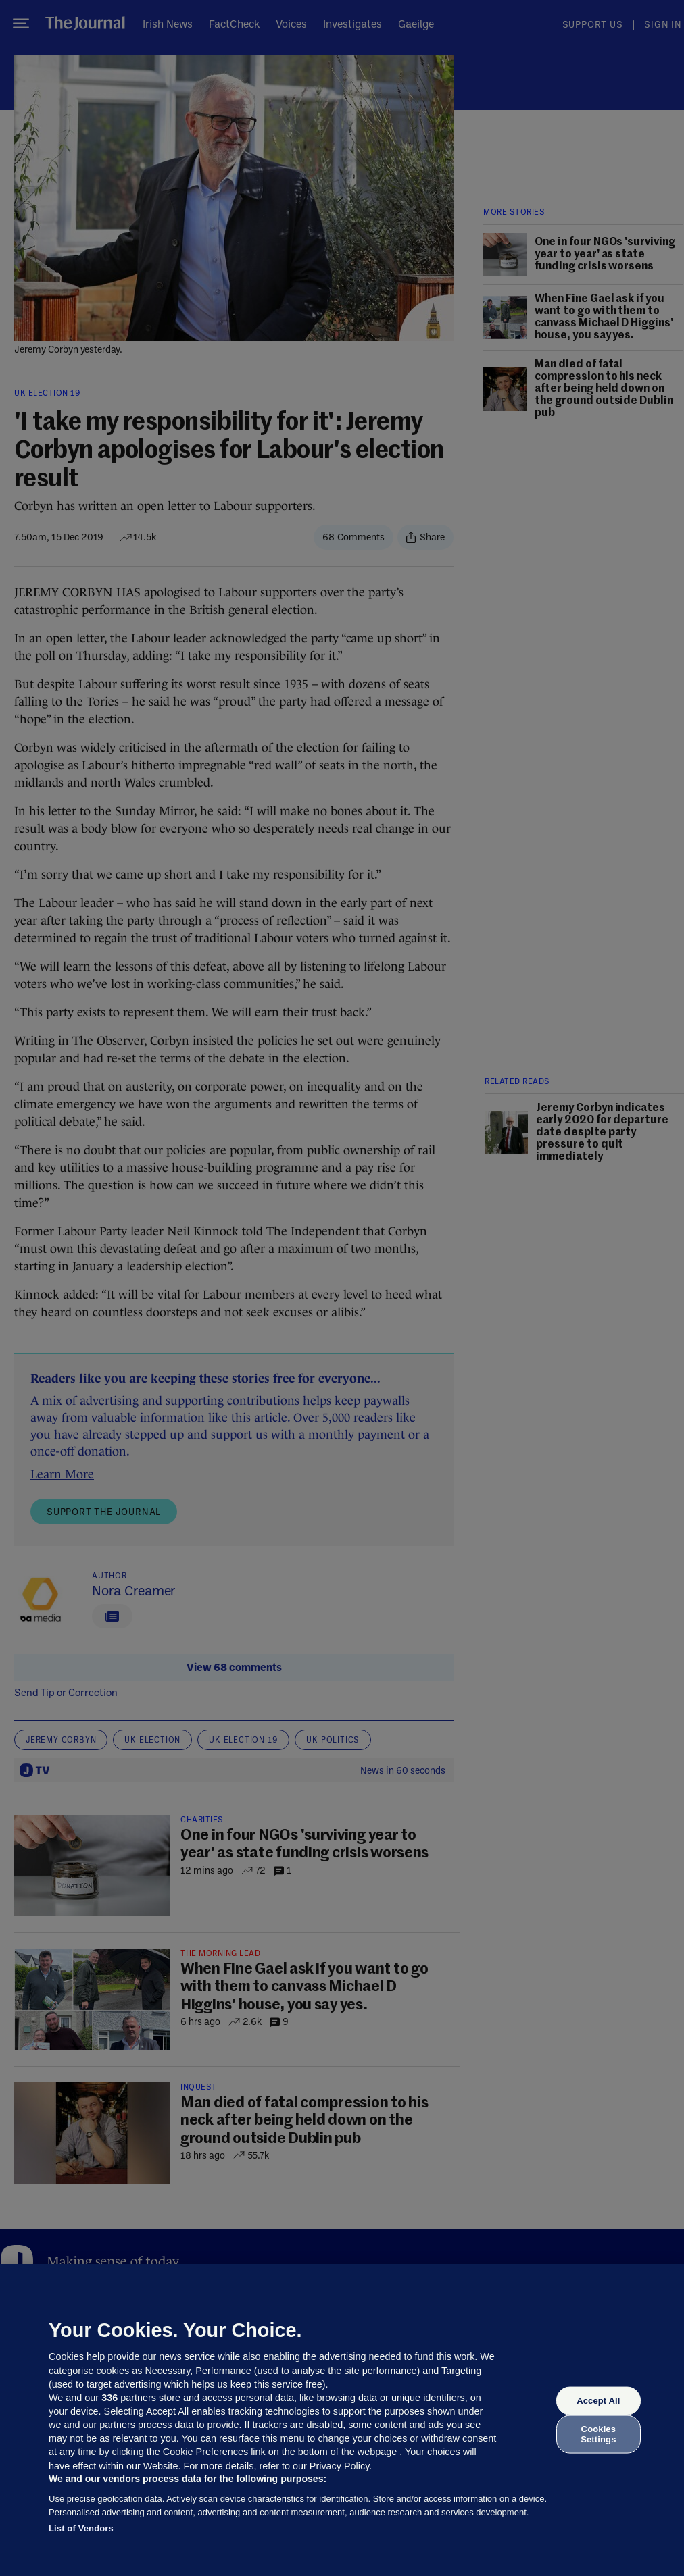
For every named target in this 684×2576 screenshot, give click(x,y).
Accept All (598, 2401)
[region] (342, 2420)
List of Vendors (81, 2528)
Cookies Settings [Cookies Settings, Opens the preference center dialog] (598, 2433)
